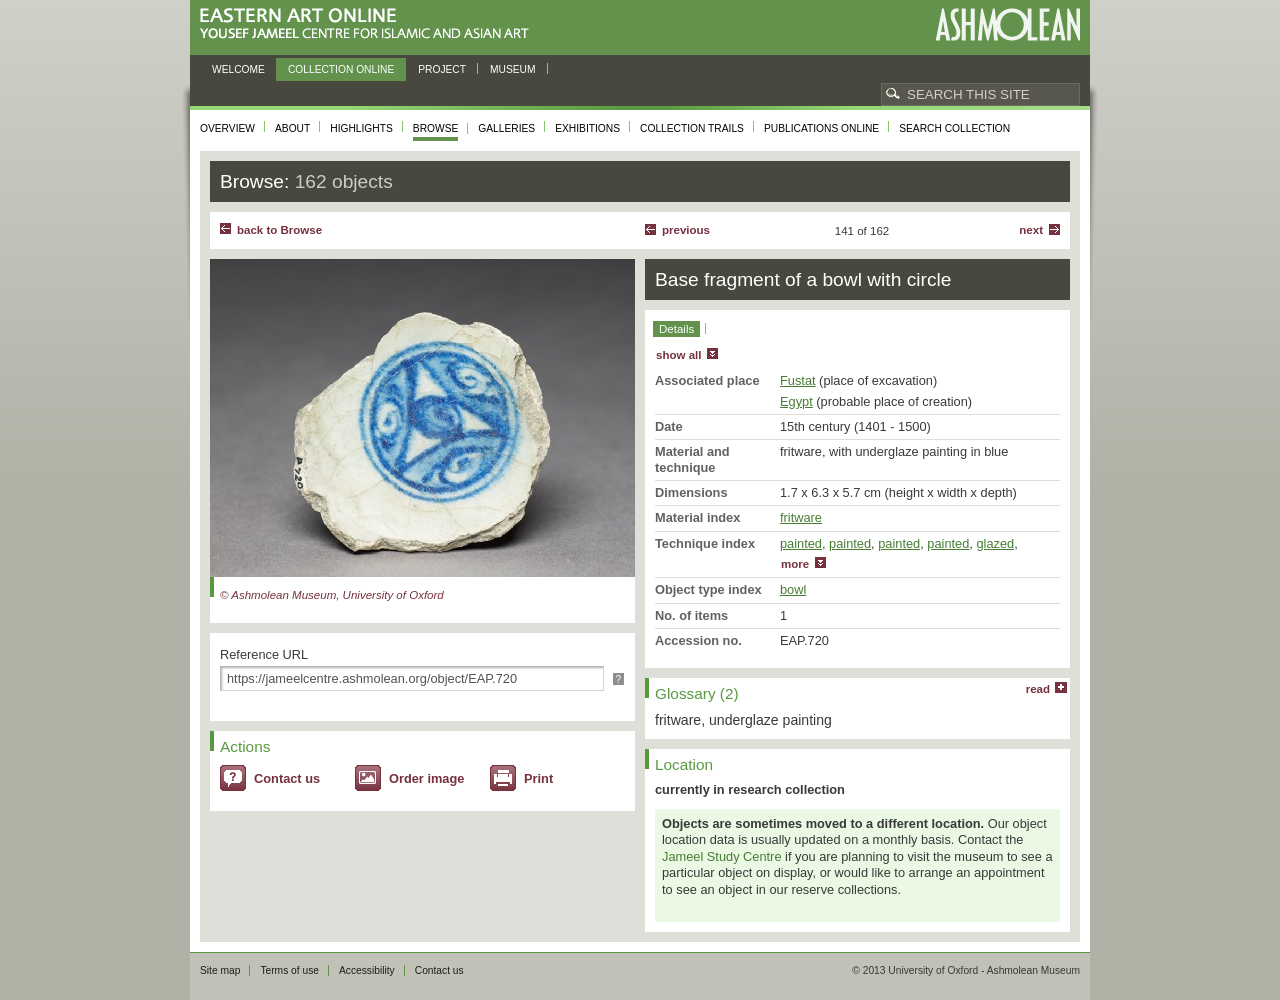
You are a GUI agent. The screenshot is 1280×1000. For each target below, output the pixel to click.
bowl (793, 589)
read (1038, 689)
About (292, 128)
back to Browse (279, 230)
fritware (801, 517)
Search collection (954, 128)
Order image (426, 778)
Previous (686, 230)
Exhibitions (587, 128)
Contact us (287, 778)
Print (538, 778)
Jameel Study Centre (722, 856)
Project (442, 69)
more (795, 564)
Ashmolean (1007, 24)
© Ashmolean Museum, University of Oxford (332, 595)
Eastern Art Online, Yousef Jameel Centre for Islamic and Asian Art (369, 24)
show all (678, 355)
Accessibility (367, 970)
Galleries (506, 128)
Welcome (238, 69)
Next (1031, 230)
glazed (995, 543)
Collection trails (692, 128)
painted (801, 543)
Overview (227, 128)
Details (676, 329)
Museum (513, 69)
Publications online (821, 128)
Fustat (798, 380)
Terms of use (289, 970)
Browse (436, 128)
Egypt (796, 401)
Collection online (341, 69)
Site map (220, 970)
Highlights (361, 128)
